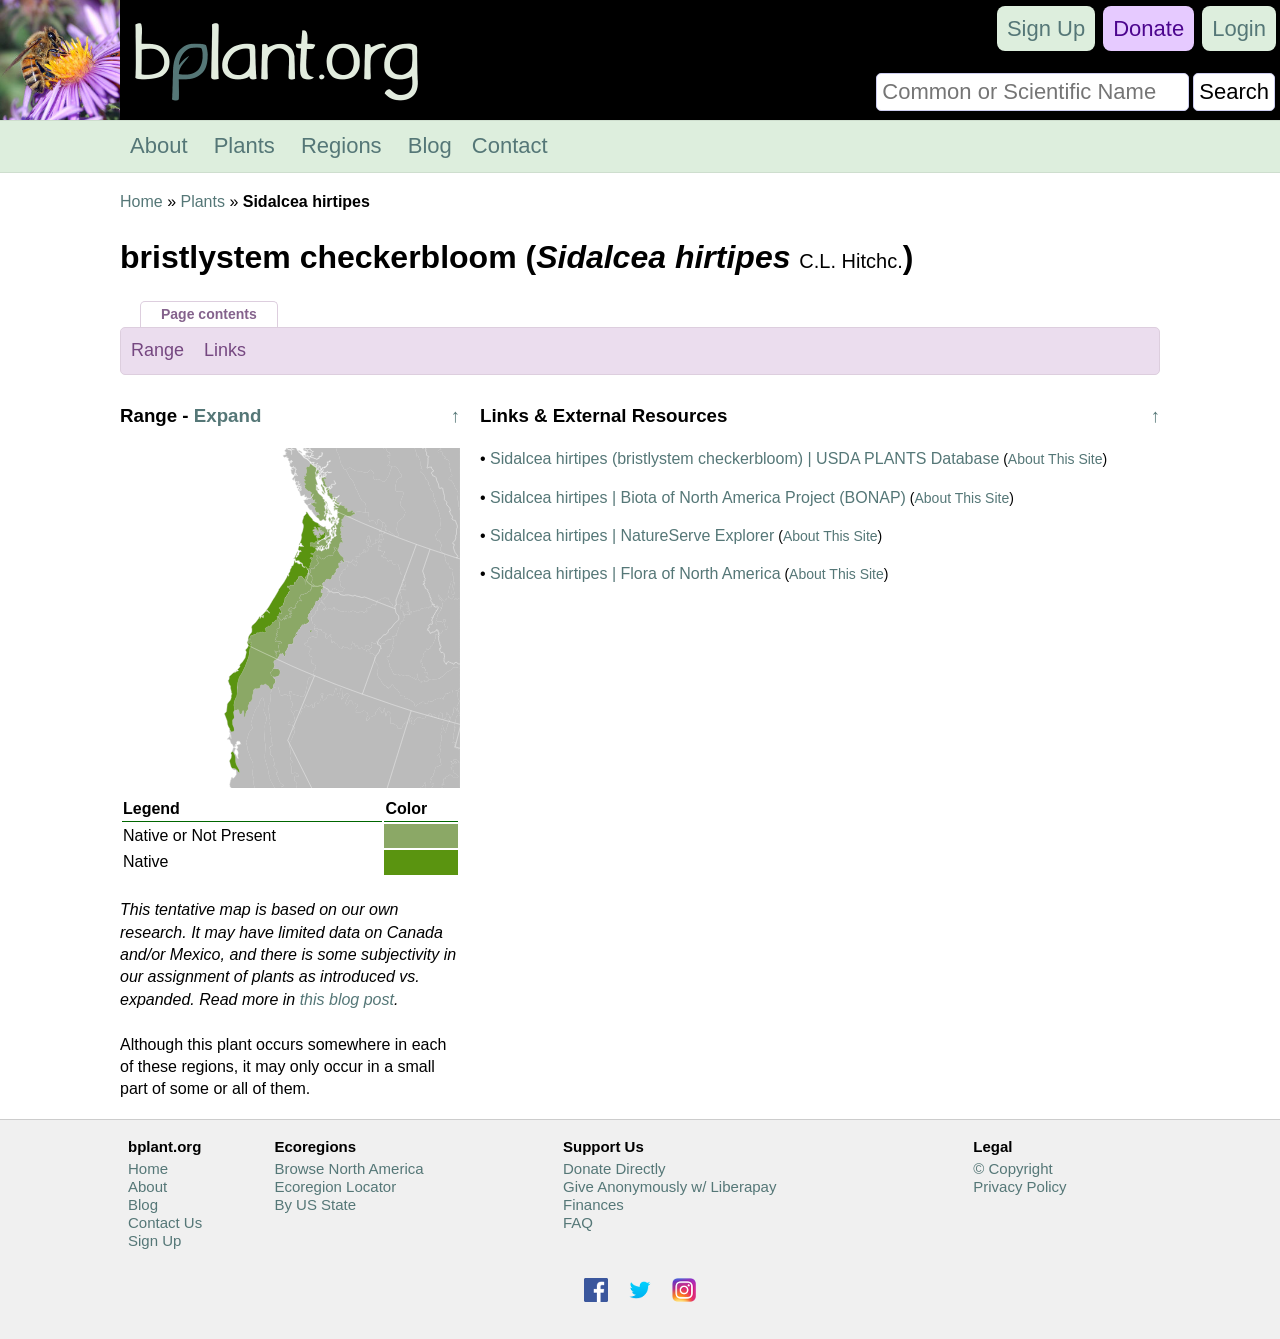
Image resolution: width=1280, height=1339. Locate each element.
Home (141, 201)
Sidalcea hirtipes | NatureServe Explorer (632, 535)
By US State (315, 1204)
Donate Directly (614, 1168)
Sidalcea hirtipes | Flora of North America (635, 573)
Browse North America (348, 1168)
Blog (430, 145)
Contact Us (165, 1222)
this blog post (347, 999)
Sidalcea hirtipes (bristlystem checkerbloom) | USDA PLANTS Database (744, 458)
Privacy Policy (1019, 1186)
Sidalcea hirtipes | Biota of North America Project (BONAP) (698, 497)
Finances (593, 1204)
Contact (510, 145)
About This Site (1055, 459)
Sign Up (1046, 28)
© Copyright (1012, 1168)
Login (1239, 28)
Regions (341, 145)
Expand (228, 415)
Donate (1148, 28)
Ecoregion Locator (335, 1186)
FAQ (578, 1222)
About (159, 145)
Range (157, 350)
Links (225, 350)
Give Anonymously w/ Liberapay (669, 1186)
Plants (244, 145)
